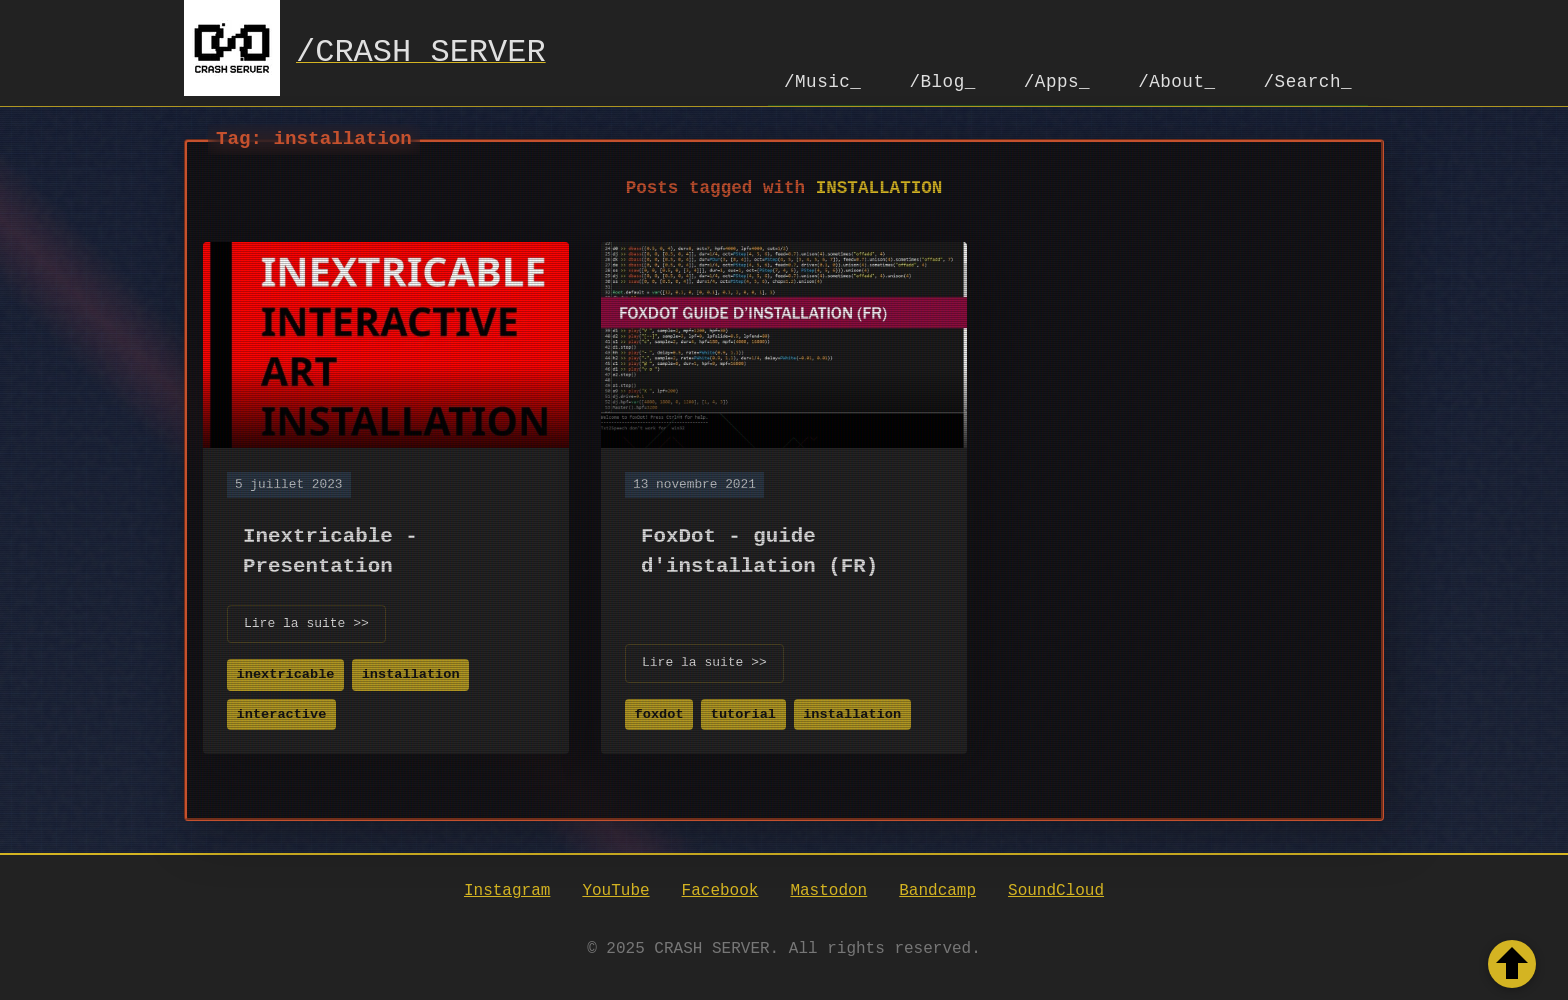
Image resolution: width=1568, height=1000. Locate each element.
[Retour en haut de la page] (1512, 964)
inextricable (286, 672)
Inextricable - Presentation (330, 548)
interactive (282, 712)
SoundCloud (1056, 889)
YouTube (615, 889)
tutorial (743, 712)
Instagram (507, 889)
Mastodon (828, 889)
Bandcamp (937, 889)
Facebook (720, 889)
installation (411, 672)
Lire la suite (306, 622)
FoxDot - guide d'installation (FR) (759, 548)
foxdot (659, 712)
